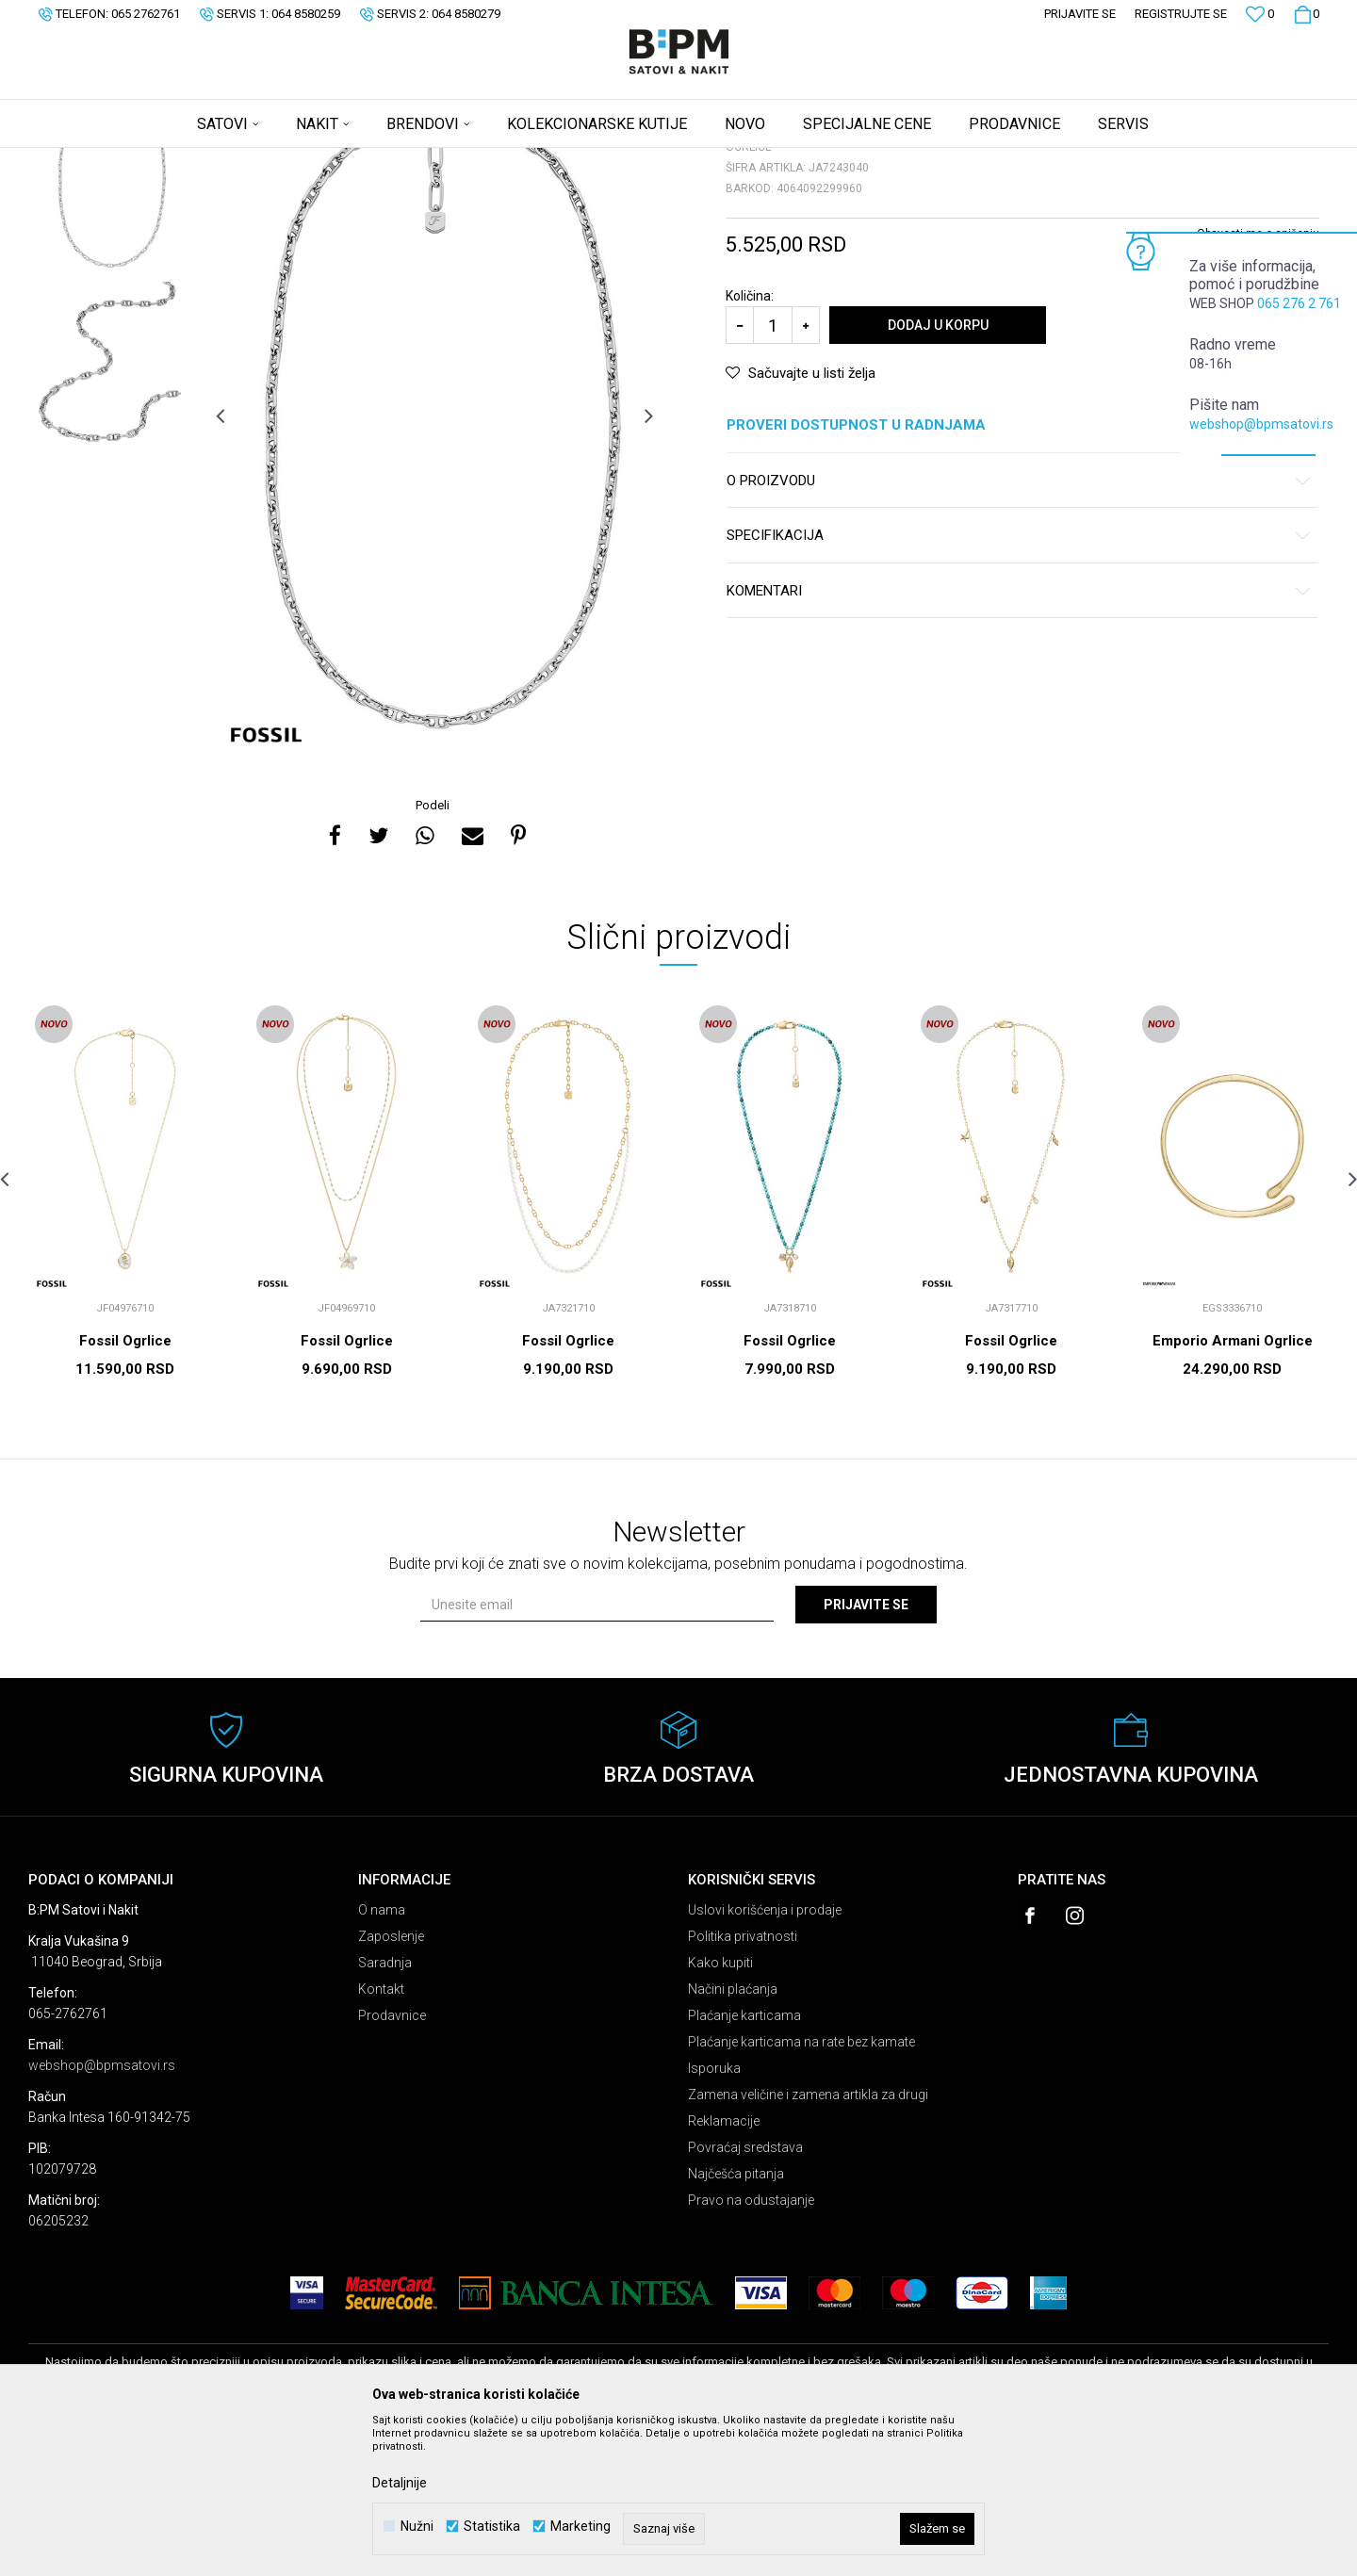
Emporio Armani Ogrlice (1233, 1488)
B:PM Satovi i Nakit (76, 160)
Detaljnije (399, 2482)
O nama (381, 2057)
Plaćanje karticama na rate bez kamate (801, 2189)
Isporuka (714, 2216)
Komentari (1019, 739)
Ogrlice (260, 160)
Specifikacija (1019, 684)
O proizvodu (1019, 629)
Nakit (214, 160)
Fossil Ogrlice (125, 1488)
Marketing (580, 2526)
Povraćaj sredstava (745, 2295)
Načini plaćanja (732, 2136)
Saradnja (385, 2110)
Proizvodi (163, 160)
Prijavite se (866, 1752)
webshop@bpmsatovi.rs (1261, 424)
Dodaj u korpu (938, 473)
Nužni (417, 2526)
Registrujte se (1181, 14)
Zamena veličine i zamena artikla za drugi (808, 2242)
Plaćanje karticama (744, 2163)
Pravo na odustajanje (751, 2348)
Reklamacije (724, 2268)
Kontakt (381, 2136)
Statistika (492, 2526)
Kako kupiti (720, 2110)
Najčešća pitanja (736, 2321)
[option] (110, 321)
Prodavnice (392, 2163)
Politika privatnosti (742, 2084)
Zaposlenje (391, 2084)
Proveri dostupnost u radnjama (1019, 573)
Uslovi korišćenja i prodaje (765, 2057)
